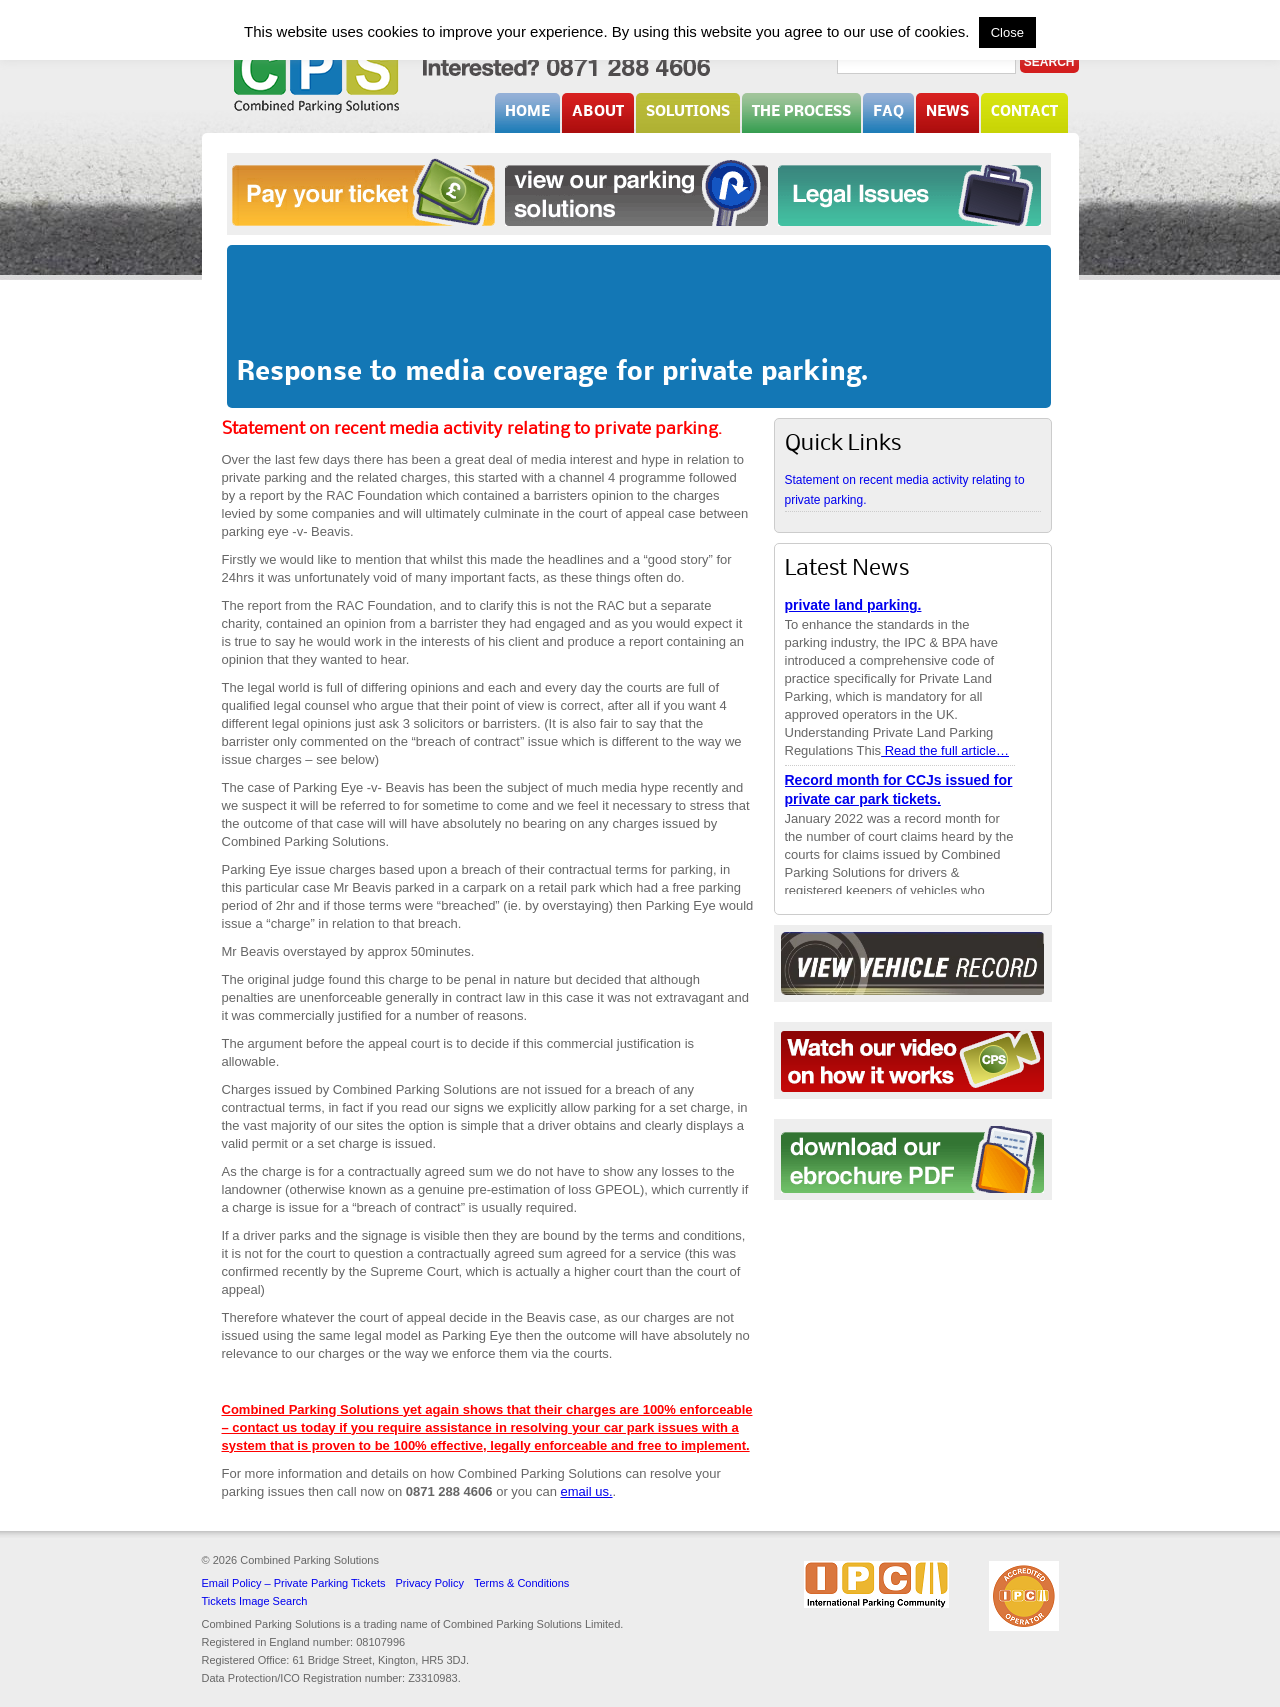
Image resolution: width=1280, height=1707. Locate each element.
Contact (1024, 112)
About (598, 112)
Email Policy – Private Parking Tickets (294, 1583)
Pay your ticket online (363, 192)
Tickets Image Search (255, 1601)
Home (527, 112)
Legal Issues (909, 192)
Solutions (688, 112)
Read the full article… (945, 751)
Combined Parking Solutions (316, 76)
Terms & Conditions (521, 1583)
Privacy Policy (430, 1583)
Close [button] (1007, 32)
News (947, 112)
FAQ (888, 112)
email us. (586, 1491)
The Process (801, 112)
